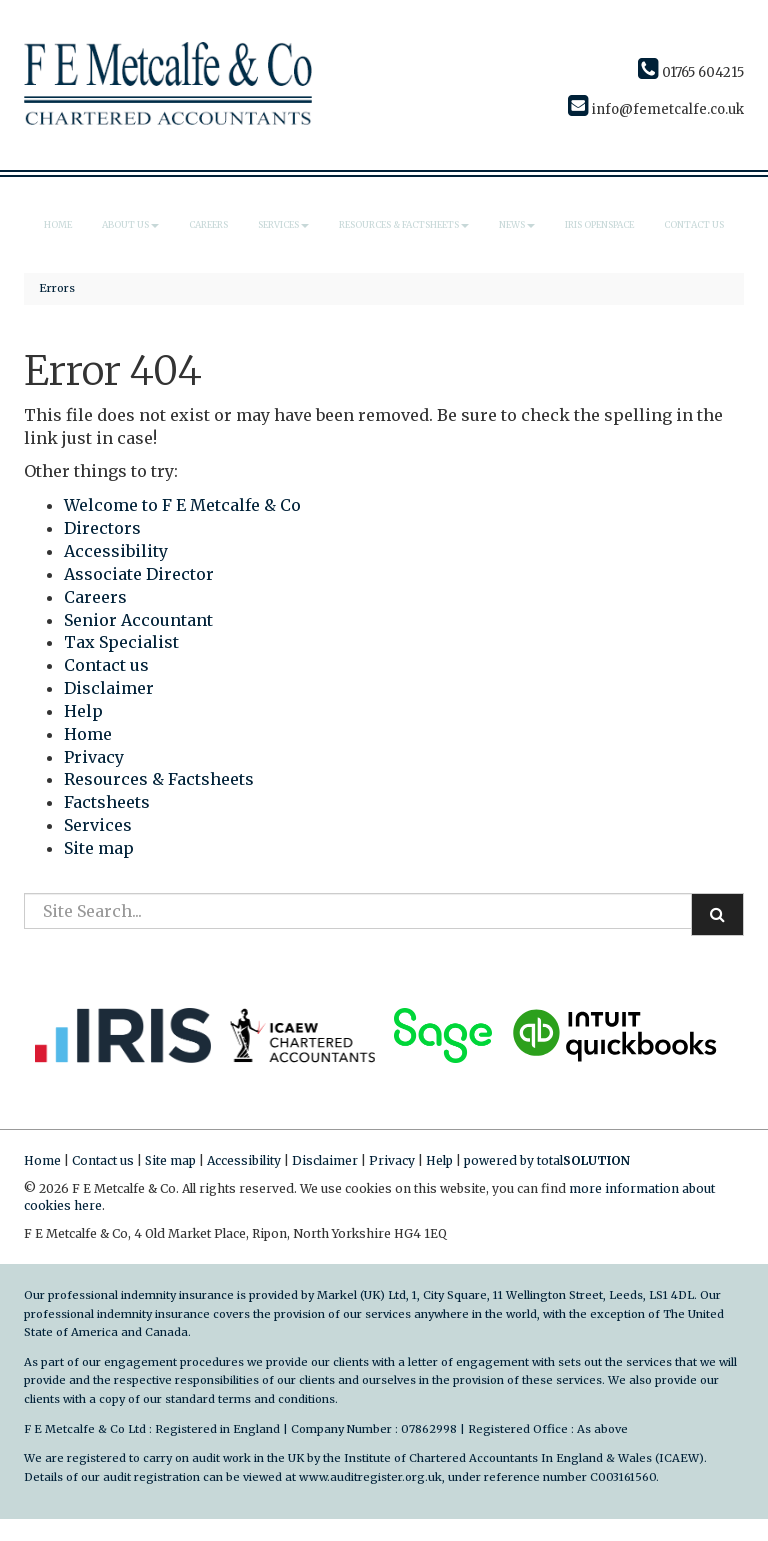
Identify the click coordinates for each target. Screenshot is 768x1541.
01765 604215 (691, 72)
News (517, 224)
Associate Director (139, 574)
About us (130, 224)
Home (58, 224)
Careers (208, 224)
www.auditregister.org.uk (370, 1477)
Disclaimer (109, 688)
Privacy (94, 757)
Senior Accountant (138, 620)
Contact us (694, 224)
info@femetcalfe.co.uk (656, 109)
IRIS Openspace (599, 224)
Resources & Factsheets (404, 224)
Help (83, 711)
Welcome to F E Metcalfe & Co (182, 505)
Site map (99, 848)
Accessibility (116, 551)
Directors (102, 528)
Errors (57, 288)
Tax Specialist (121, 642)
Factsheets (107, 802)
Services (283, 224)
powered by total (547, 1160)
